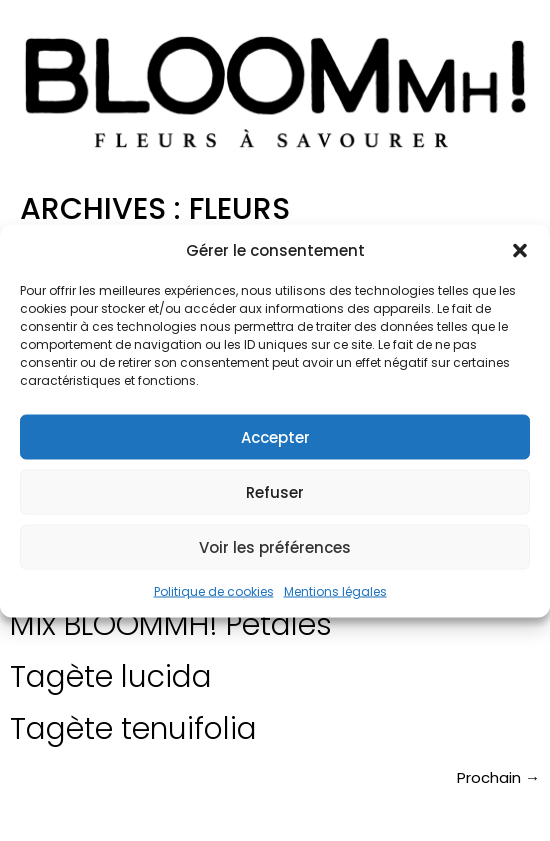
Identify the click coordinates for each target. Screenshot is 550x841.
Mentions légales (335, 591)
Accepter (275, 436)
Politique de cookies (214, 591)
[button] (520, 250)
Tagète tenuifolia (133, 729)
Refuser (275, 491)
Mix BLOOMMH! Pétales (171, 625)
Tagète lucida (111, 677)
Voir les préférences (275, 546)
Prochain (498, 777)
